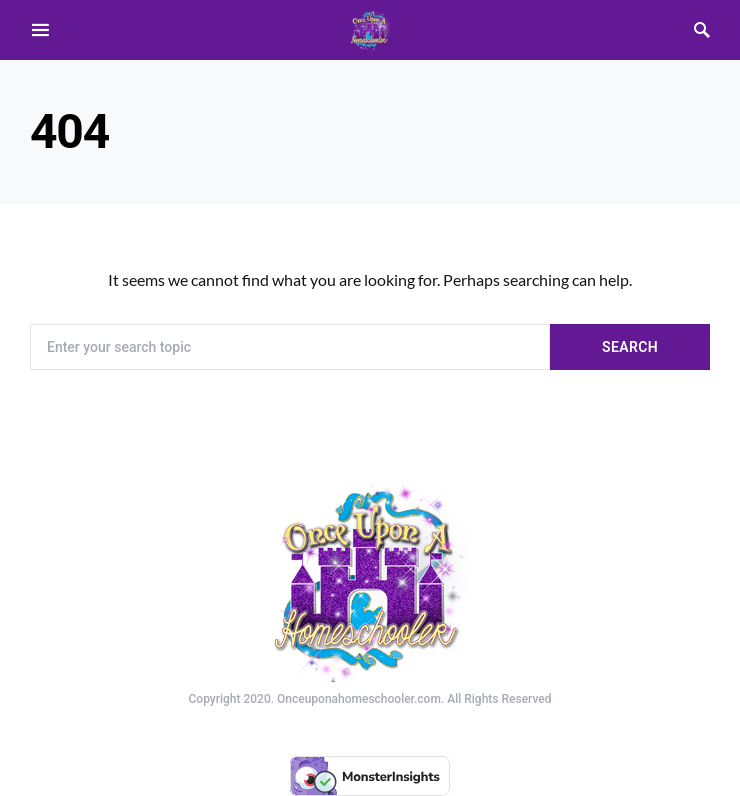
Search (630, 347)
